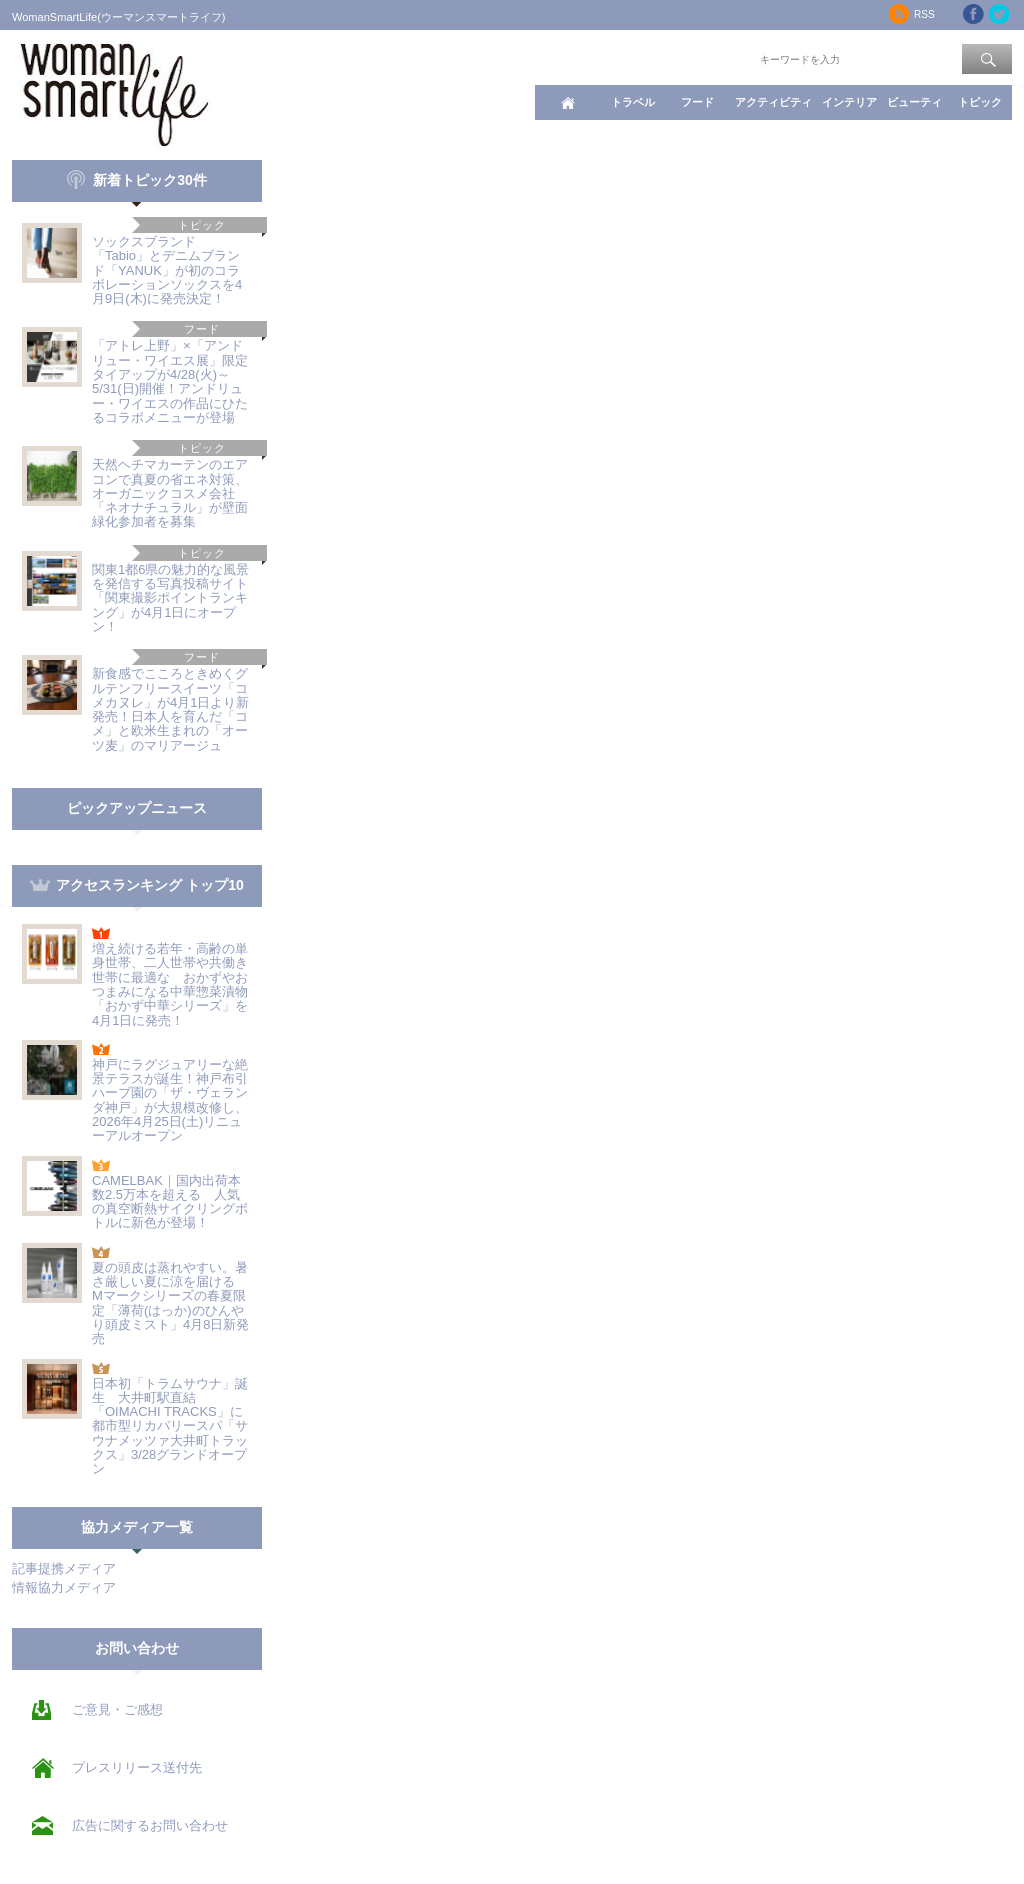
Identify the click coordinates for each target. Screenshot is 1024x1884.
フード (697, 102)
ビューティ (914, 102)
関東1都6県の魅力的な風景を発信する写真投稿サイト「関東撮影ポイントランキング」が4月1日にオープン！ (170, 598)
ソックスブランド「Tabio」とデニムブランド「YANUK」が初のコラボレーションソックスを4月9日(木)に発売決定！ (167, 270)
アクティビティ (773, 102)
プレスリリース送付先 (137, 1767)
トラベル (633, 102)
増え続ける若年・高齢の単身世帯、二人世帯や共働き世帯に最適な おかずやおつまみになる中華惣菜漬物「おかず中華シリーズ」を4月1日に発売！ (170, 984)
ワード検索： (723, 58)
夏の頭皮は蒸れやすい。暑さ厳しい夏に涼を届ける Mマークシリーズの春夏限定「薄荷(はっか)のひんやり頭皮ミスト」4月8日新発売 (170, 1303)
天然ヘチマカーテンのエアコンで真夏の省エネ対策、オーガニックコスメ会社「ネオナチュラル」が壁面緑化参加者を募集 (170, 493)
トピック (980, 102)
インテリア (849, 102)
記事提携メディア (64, 1568)
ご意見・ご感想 (117, 1709)
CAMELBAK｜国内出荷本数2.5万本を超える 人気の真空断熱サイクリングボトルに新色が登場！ (170, 1202)
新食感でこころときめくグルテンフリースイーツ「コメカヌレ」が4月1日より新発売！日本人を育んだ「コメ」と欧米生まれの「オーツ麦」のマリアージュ (170, 709)
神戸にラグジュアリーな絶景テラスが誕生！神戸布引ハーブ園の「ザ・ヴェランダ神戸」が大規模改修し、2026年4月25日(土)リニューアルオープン (170, 1100)
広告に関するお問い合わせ (150, 1825)
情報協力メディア (64, 1587)
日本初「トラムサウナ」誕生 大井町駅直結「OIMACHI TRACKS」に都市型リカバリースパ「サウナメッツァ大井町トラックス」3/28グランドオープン (170, 1426)
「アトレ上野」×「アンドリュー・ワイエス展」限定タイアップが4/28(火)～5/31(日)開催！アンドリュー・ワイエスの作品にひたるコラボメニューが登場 (170, 381)
